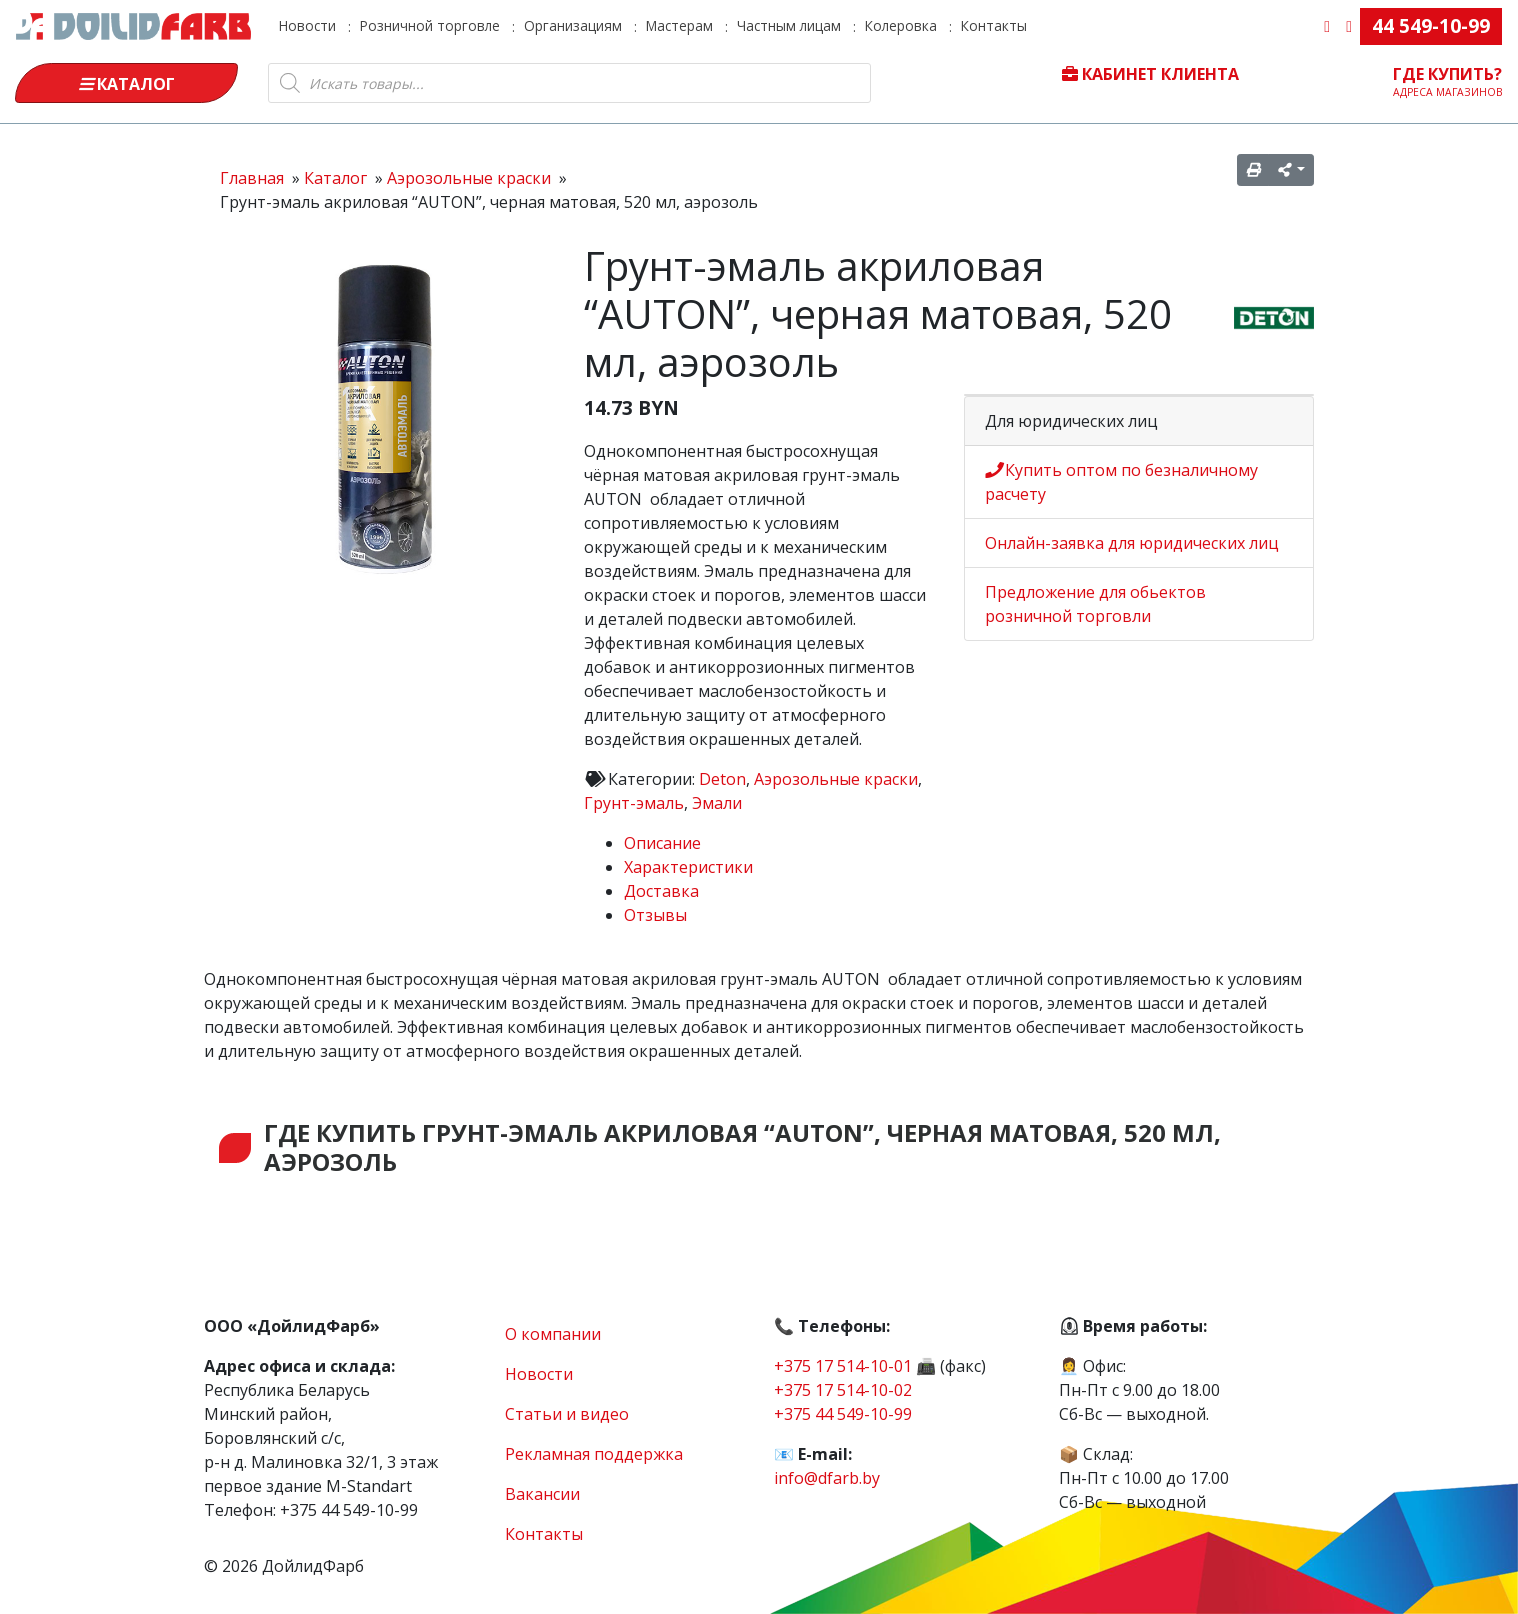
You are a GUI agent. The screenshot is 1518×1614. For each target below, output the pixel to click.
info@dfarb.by (827, 1478)
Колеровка (901, 25)
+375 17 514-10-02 (843, 1390)
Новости (307, 25)
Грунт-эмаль (634, 803)
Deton (722, 779)
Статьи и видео (567, 1414)
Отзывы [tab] (655, 915)
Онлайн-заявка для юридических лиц (1132, 543)
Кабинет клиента (1150, 74)
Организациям (573, 25)
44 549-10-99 (1431, 25)
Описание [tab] (662, 843)
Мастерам (679, 25)
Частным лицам (789, 25)
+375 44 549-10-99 (843, 1414)
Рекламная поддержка (594, 1454)
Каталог (127, 84)
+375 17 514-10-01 (843, 1366)
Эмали (717, 803)
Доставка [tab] (661, 891)
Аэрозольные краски (836, 779)
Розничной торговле (430, 25)
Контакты (994, 25)
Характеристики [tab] (688, 867)
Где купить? (1448, 81)
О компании (553, 1334)
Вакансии (542, 1494)
